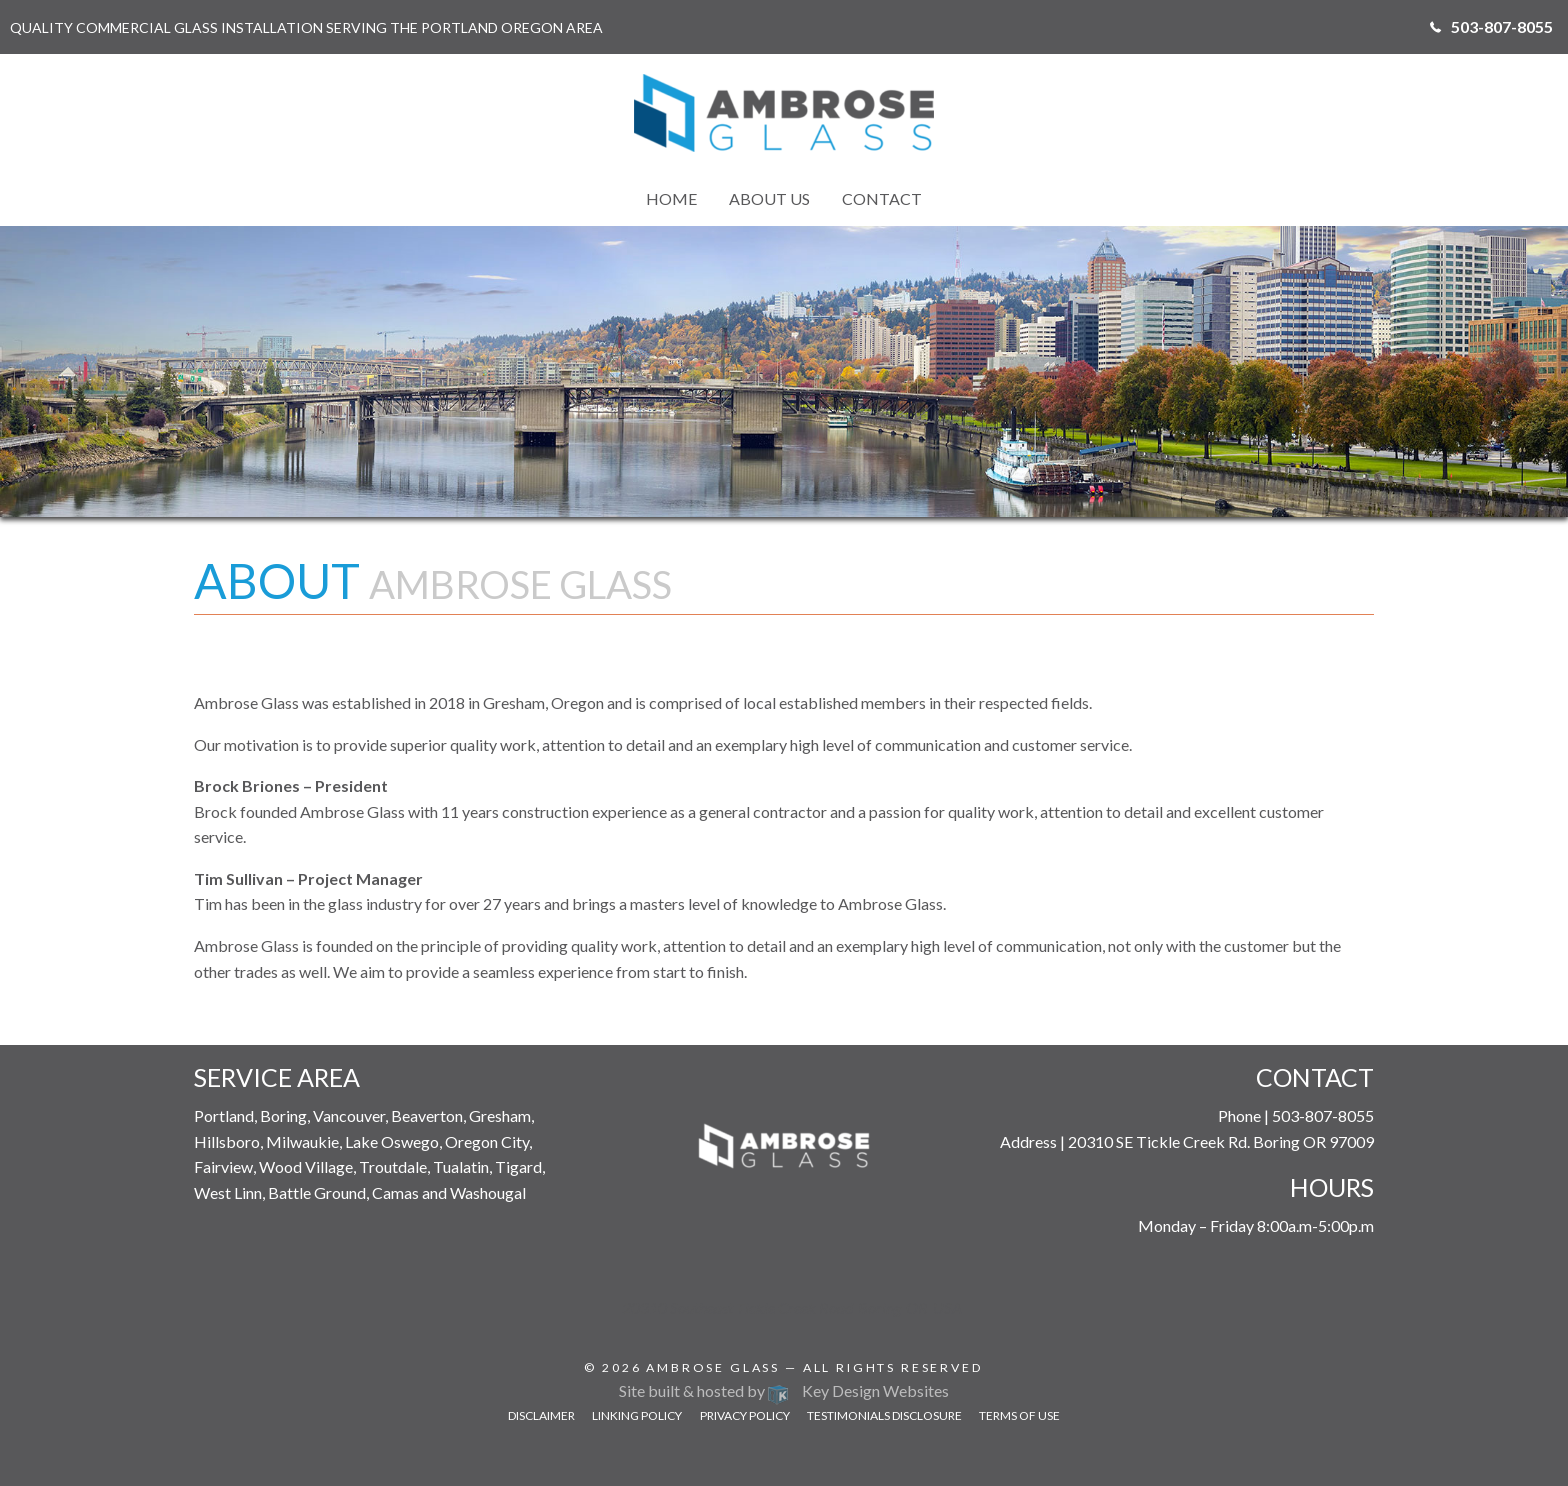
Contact (882, 198)
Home (671, 198)
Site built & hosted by (784, 1390)
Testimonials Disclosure (884, 1416)
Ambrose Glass (713, 1367)
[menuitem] (671, 199)
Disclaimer (541, 1416)
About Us (769, 198)
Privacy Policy (745, 1416)
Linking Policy (637, 1416)
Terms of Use (1019, 1416)
